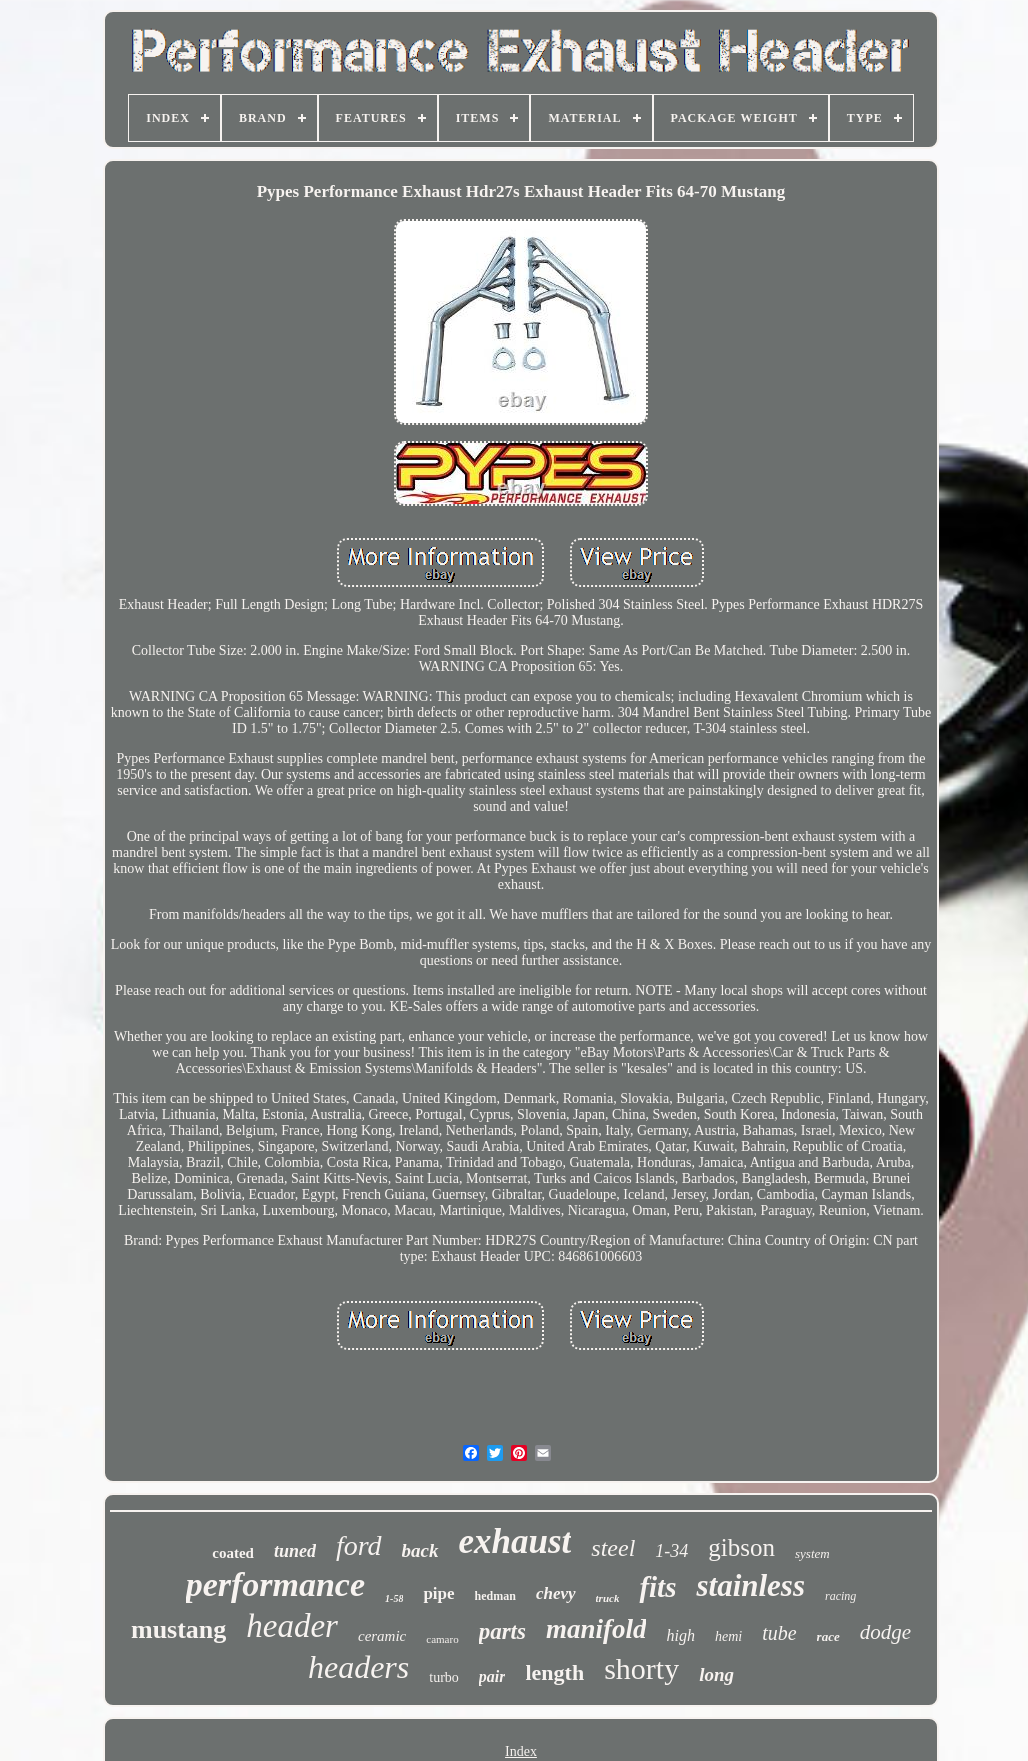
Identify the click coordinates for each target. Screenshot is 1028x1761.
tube (779, 1633)
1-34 (671, 1551)
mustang (178, 1629)
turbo (444, 1677)
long (716, 1674)
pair (492, 1676)
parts (502, 1631)
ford (359, 1545)
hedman (495, 1596)
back (420, 1550)
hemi (728, 1636)
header (292, 1626)
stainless (750, 1585)
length (554, 1672)
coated (233, 1553)
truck (608, 1598)
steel (613, 1548)
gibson (741, 1547)
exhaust (515, 1541)
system (812, 1553)
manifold (596, 1629)
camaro (442, 1639)
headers (358, 1667)
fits (657, 1587)
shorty (641, 1668)
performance (275, 1584)
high (680, 1635)
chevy (556, 1593)
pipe (438, 1593)
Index (521, 1751)
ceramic (382, 1636)
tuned (295, 1551)
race (828, 1636)
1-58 (394, 1598)
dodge (885, 1632)
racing (840, 1596)
